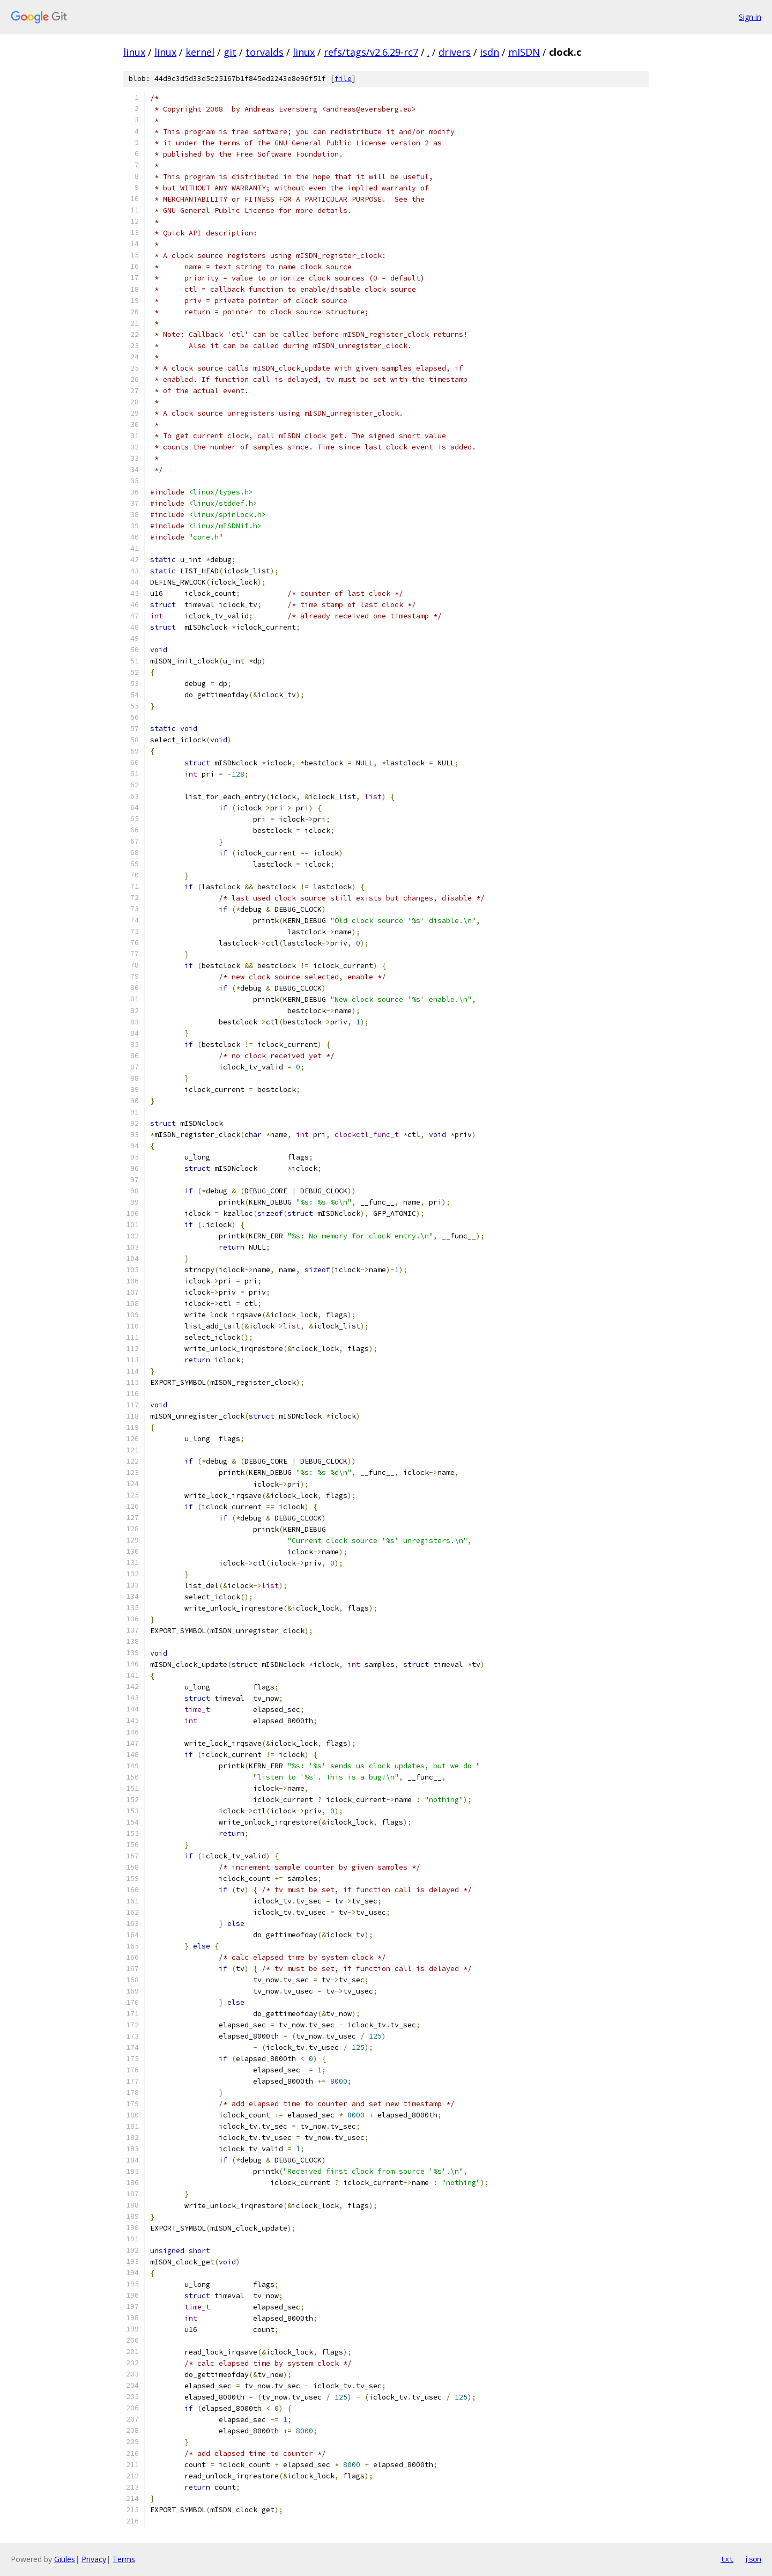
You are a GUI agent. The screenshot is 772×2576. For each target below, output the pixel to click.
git (230, 52)
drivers (455, 52)
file (343, 78)
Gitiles (64, 2559)
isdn (489, 52)
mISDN (524, 52)
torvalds (265, 52)
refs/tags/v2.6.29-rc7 (371, 52)
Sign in (750, 17)
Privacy (93, 2559)
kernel (199, 52)
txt (727, 2559)
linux (134, 52)
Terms (124, 2559)
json (752, 2559)
